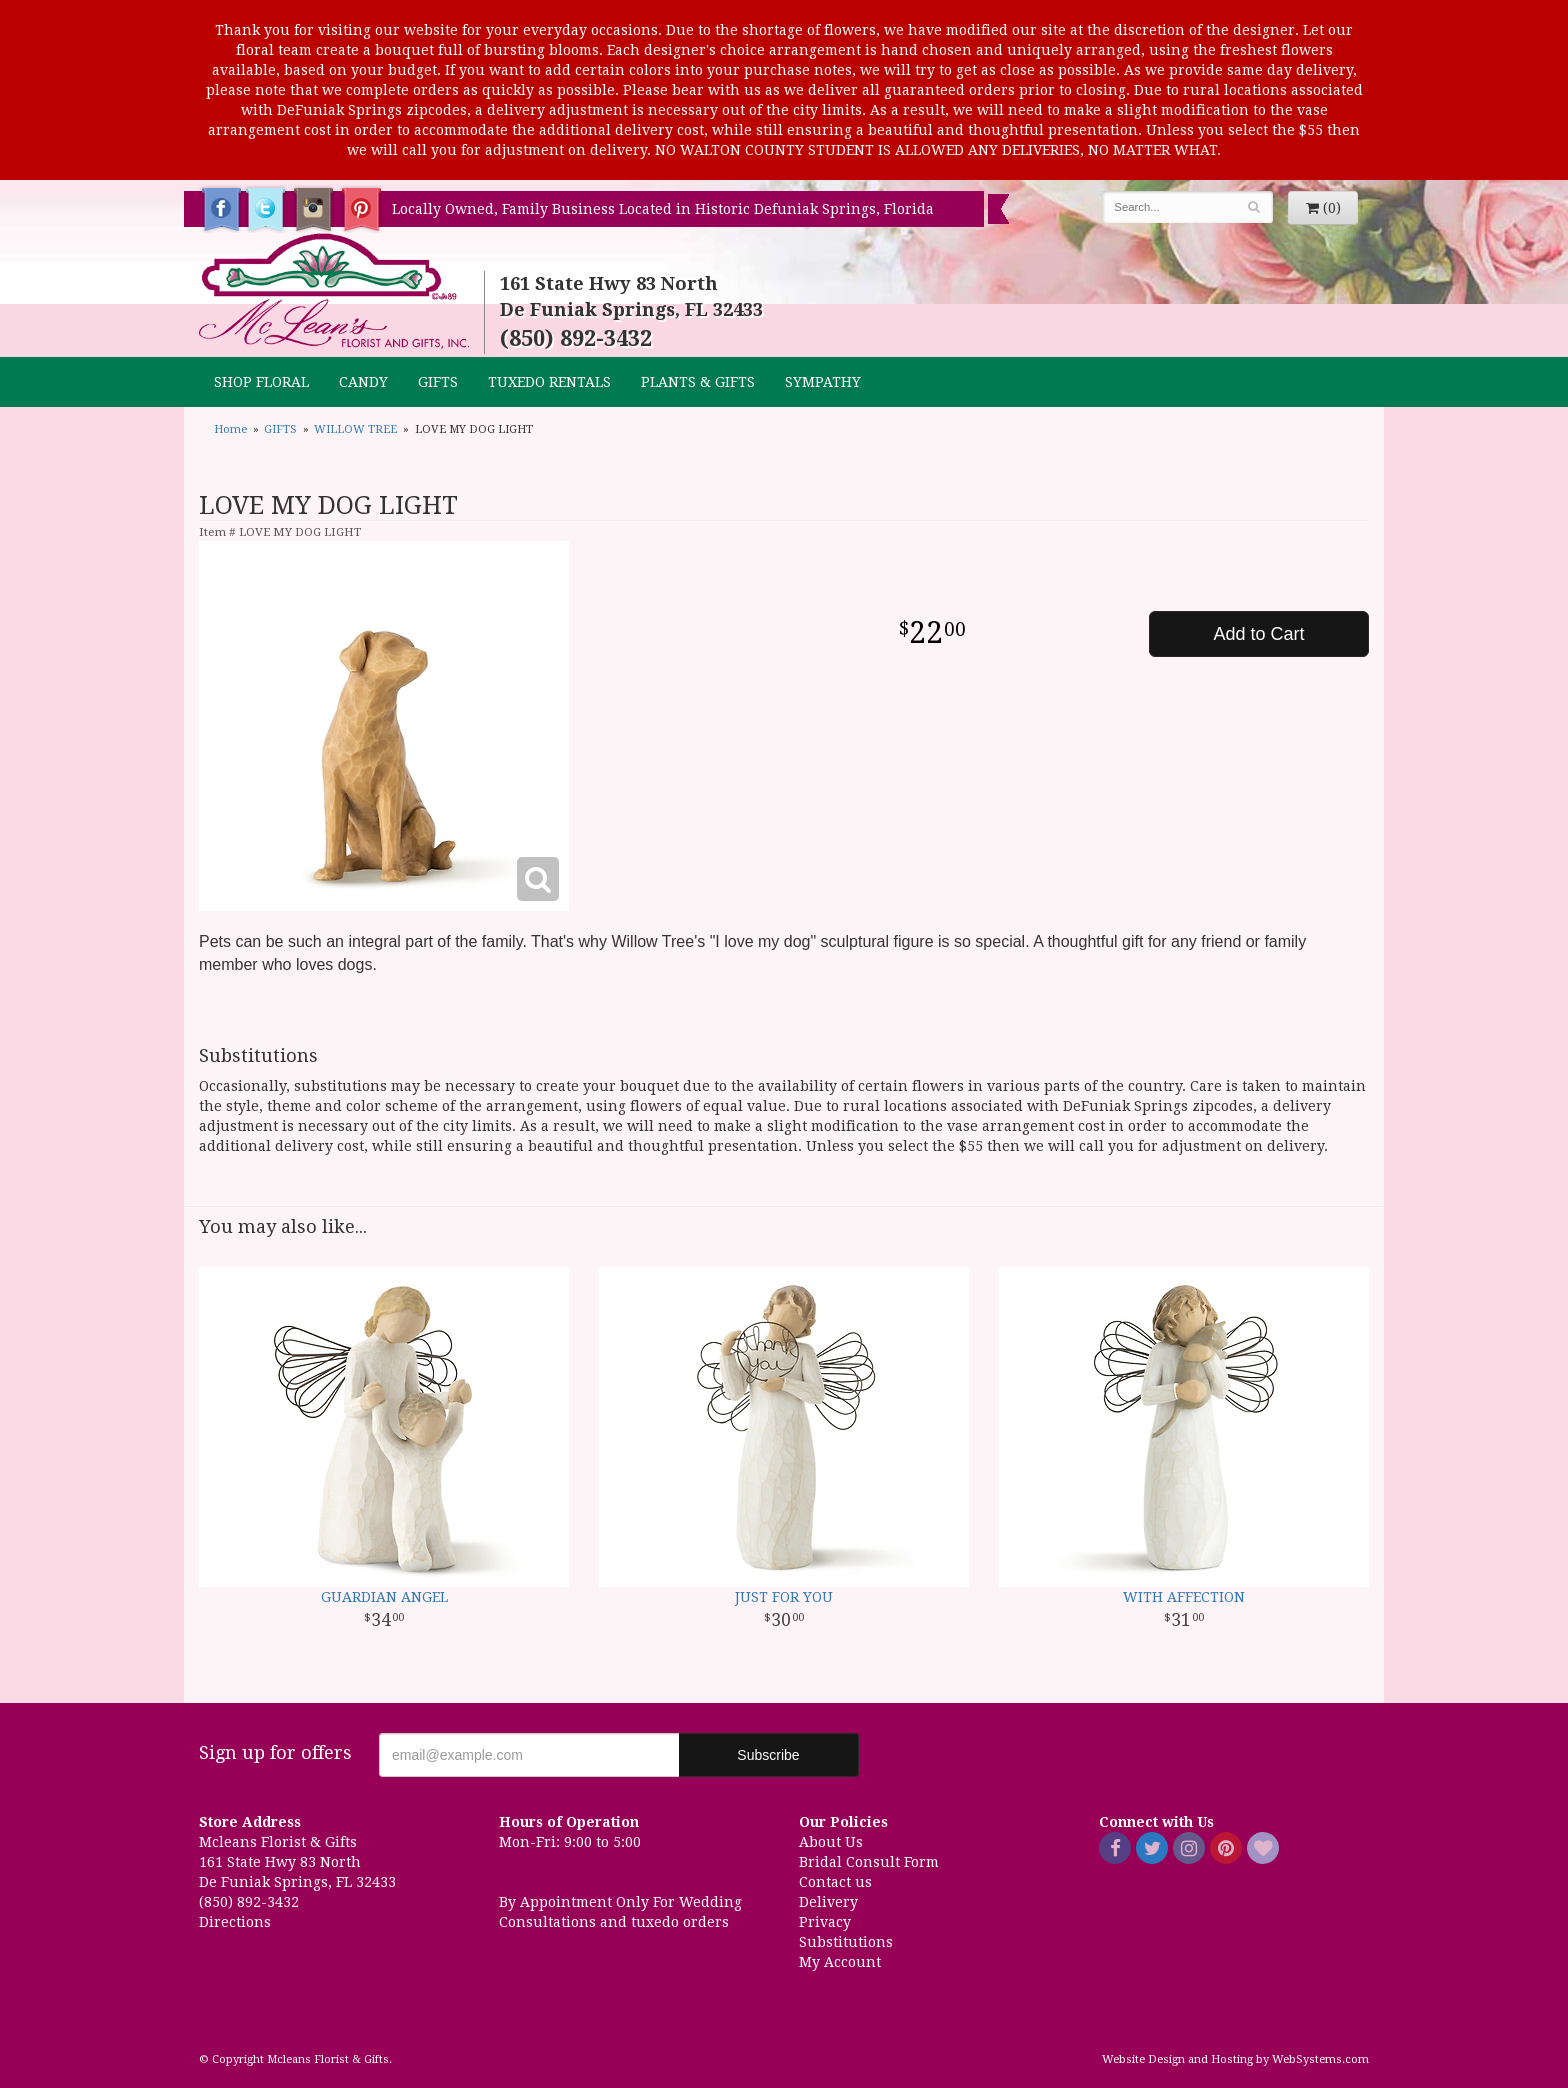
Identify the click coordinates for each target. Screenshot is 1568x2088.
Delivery (828, 1902)
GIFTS (438, 382)
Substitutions (846, 1942)
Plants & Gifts (698, 382)
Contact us (835, 1882)
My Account (840, 1962)
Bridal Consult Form (869, 1862)
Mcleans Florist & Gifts (334, 292)
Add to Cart (1258, 634)
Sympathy (823, 382)
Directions (235, 1922)
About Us (831, 1842)
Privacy (825, 1922)
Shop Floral (261, 382)
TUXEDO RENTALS (549, 382)
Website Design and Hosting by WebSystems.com (1235, 2059)
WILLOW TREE (355, 429)
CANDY (363, 382)
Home (230, 429)
